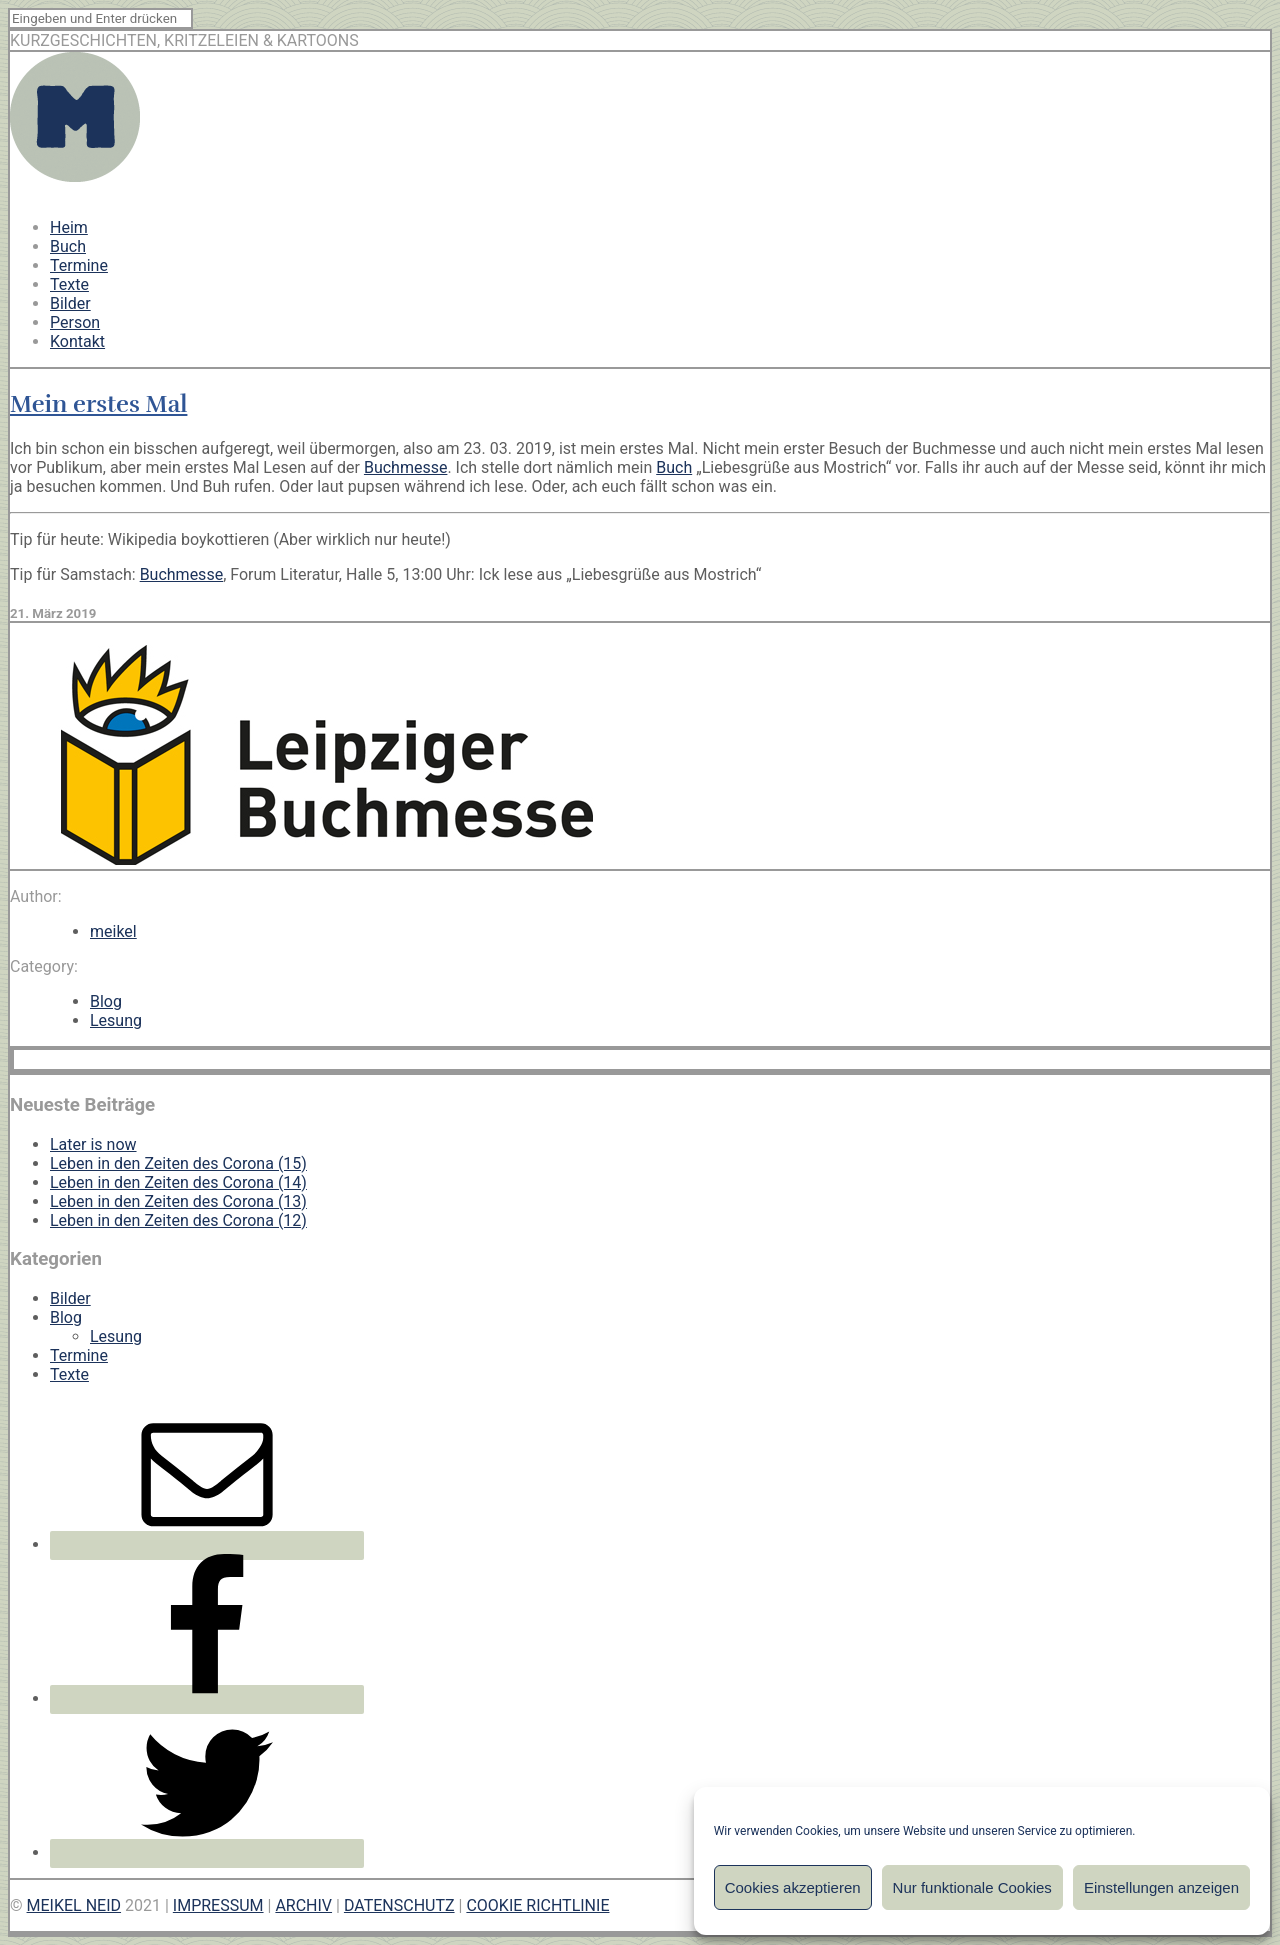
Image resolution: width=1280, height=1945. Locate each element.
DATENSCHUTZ (399, 1905)
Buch (68, 246)
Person (75, 322)
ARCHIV (303, 1905)
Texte (69, 284)
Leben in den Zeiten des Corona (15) (178, 1163)
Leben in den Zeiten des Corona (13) (178, 1201)
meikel (113, 931)
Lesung (116, 1020)
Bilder (70, 303)
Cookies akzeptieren (793, 1887)
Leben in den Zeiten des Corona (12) (178, 1220)
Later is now (93, 1144)
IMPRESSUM (218, 1905)
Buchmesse (406, 467)
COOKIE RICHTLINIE (537, 1905)
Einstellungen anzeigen (1161, 1887)
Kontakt (77, 341)
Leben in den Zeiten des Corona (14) (178, 1182)
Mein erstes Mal (98, 404)
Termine (79, 265)
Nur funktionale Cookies (972, 1887)
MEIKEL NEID (74, 1905)
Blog (106, 1001)
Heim (69, 227)
